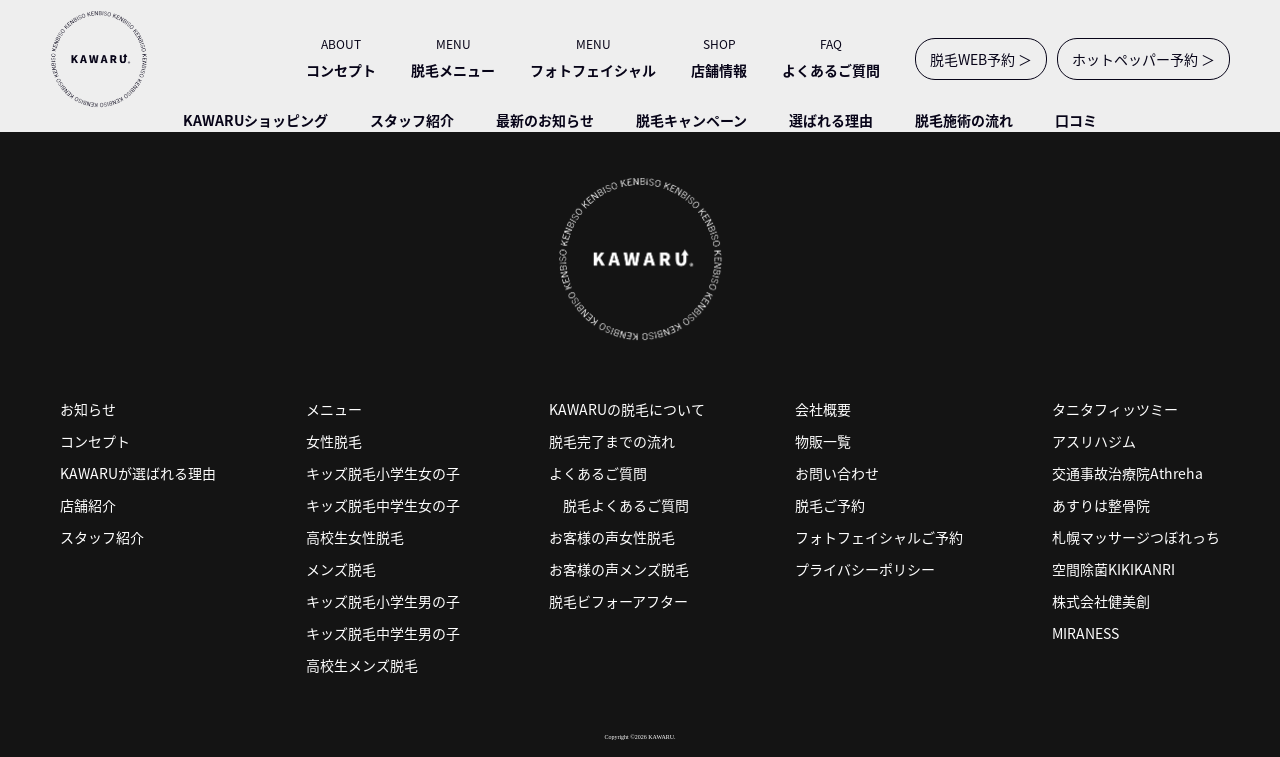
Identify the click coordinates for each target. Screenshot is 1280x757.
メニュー (334, 409)
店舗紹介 (88, 505)
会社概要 (823, 409)
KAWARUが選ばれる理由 (138, 473)
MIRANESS (1085, 633)
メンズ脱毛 (341, 569)
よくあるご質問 (598, 473)
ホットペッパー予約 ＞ (1143, 59)
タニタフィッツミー (1115, 409)
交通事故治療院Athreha (1127, 473)
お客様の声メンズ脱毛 (619, 569)
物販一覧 (823, 441)
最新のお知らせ (545, 120)
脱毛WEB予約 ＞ (981, 59)
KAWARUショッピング (255, 120)
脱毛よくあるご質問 (626, 505)
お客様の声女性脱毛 (612, 537)
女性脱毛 (334, 441)
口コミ (1076, 120)
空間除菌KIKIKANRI (1113, 569)
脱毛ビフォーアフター (618, 601)
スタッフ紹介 (412, 120)
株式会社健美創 (1101, 601)
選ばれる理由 (831, 120)
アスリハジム (1094, 441)
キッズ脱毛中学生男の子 (383, 633)
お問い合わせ (837, 473)
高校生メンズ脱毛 (362, 665)
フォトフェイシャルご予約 (879, 537)
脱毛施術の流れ (964, 120)
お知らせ (88, 409)
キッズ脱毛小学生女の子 (383, 473)
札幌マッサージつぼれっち (1136, 537)
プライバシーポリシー (865, 569)
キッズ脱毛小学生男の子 (383, 601)
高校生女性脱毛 (355, 537)
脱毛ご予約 (830, 505)
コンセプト (95, 441)
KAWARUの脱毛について (627, 409)
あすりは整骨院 (1101, 505)
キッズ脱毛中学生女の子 (383, 505)
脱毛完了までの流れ (612, 441)
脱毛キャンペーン (691, 120)
